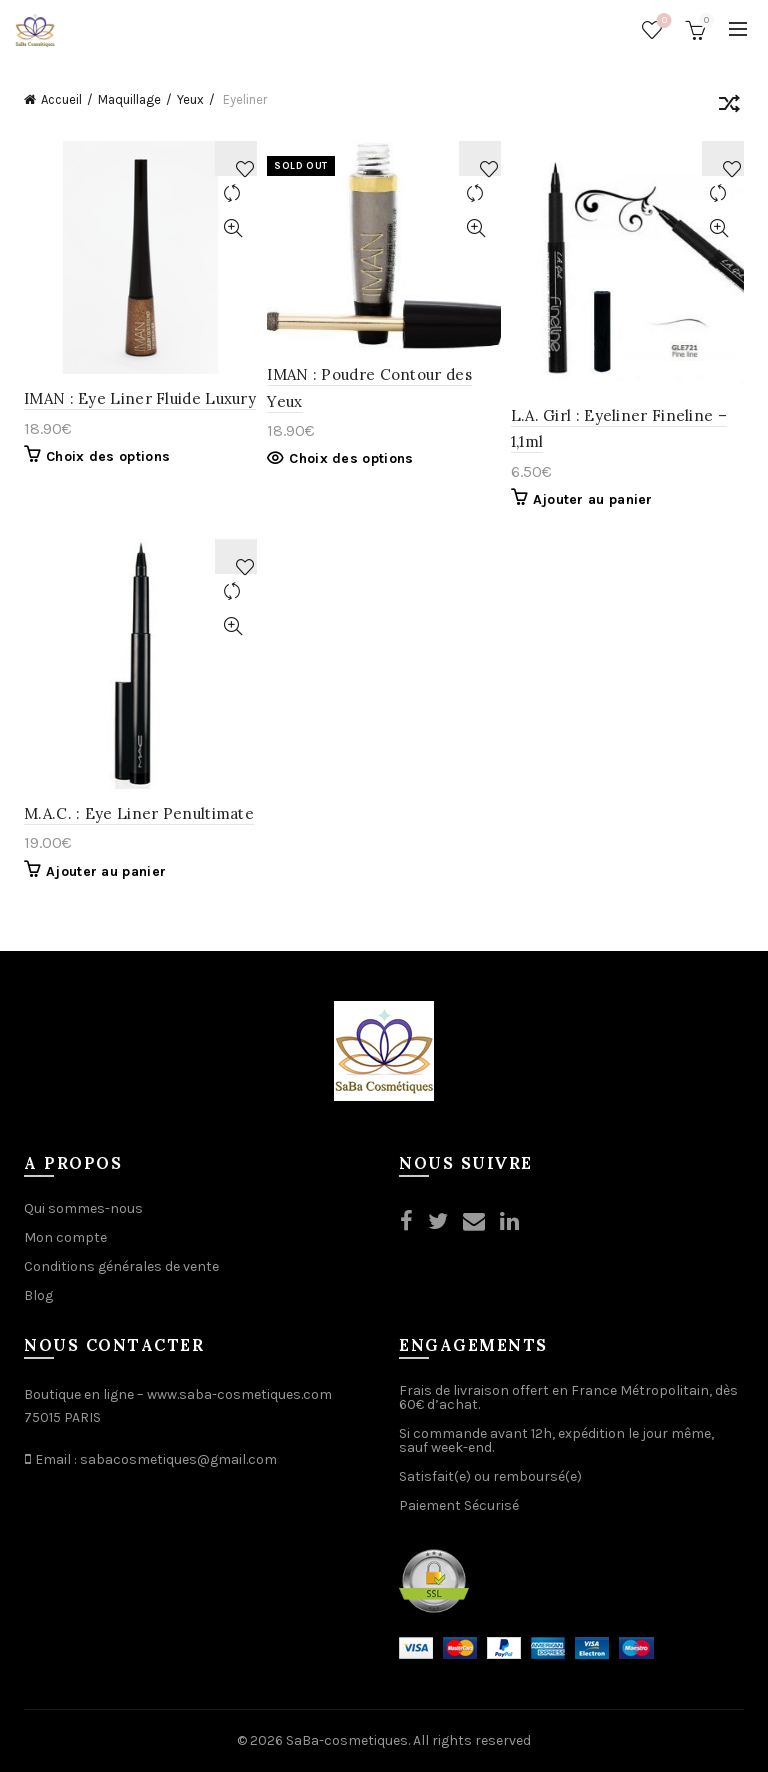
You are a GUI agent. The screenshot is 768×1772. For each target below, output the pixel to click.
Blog (38, 1295)
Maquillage (129, 99)
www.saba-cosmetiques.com (239, 1394)
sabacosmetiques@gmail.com (178, 1459)
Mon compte (65, 1237)
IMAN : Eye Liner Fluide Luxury (140, 398)
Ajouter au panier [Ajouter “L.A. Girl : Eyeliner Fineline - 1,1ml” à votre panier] (593, 499)
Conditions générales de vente (121, 1266)
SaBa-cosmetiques (347, 1740)
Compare (232, 193)
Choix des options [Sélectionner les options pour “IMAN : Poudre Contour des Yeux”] (351, 458)
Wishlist (662, 21)
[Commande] (729, 107)
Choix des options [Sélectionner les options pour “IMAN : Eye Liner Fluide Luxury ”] (108, 456)
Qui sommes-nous (83, 1208)
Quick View (232, 228)
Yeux (190, 99)
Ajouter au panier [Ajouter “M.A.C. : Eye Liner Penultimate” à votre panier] (106, 871)
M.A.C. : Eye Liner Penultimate (139, 813)
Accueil (61, 99)
